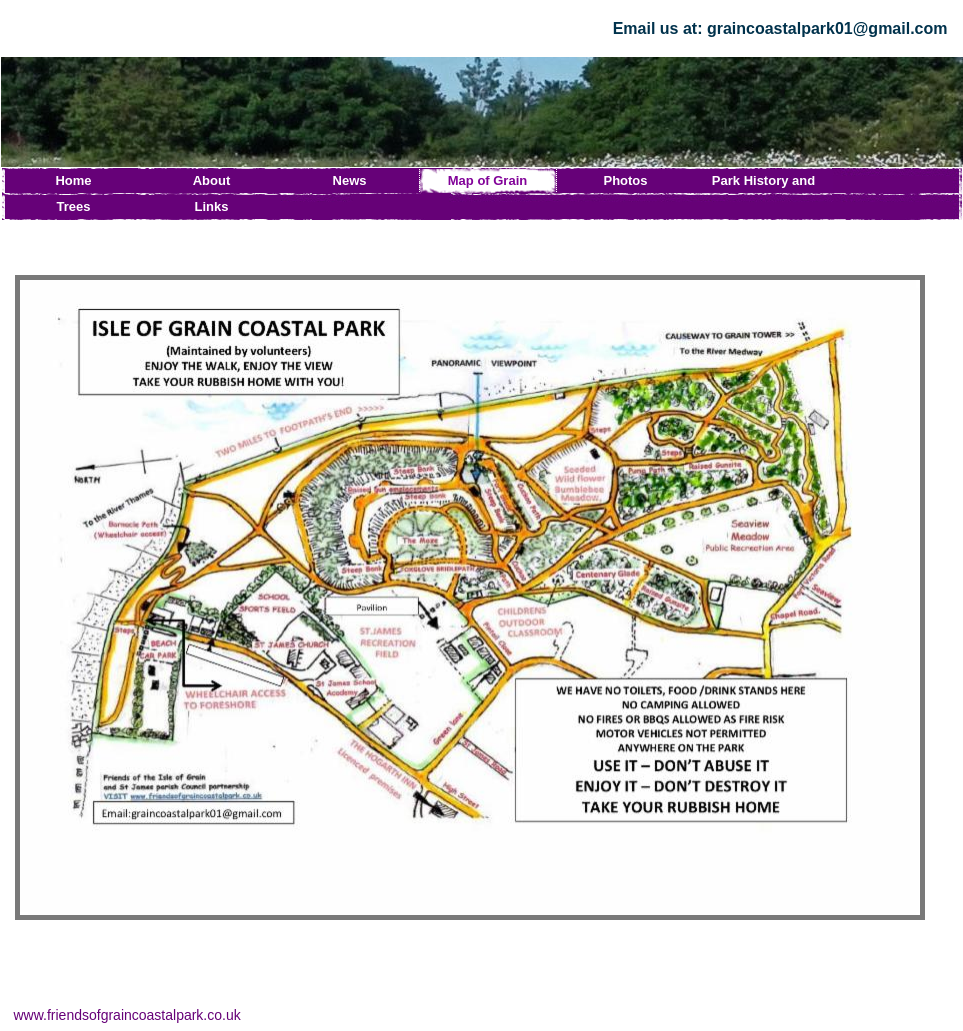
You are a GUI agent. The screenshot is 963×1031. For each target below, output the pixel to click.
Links (212, 206)
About (212, 180)
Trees (74, 206)
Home (73, 180)
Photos (625, 180)
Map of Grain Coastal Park (487, 183)
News (350, 180)
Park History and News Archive (763, 183)
